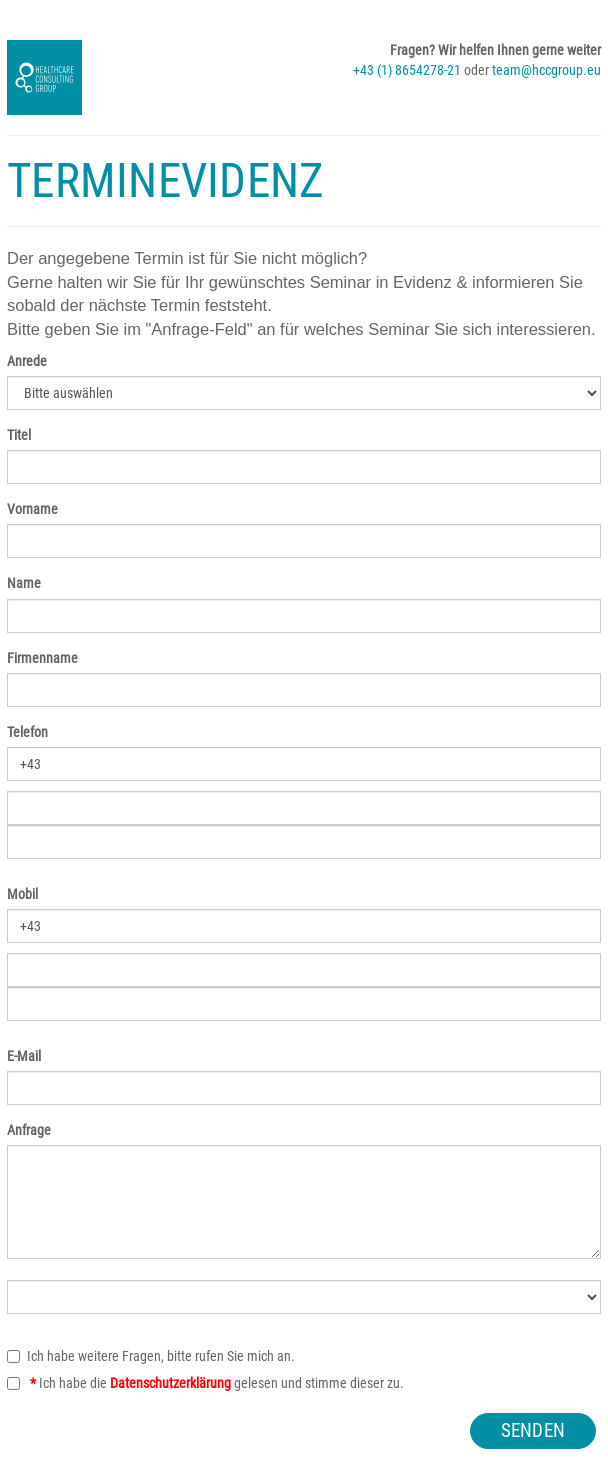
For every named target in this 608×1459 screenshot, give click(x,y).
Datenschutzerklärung (170, 1383)
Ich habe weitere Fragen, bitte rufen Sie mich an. (151, 1356)
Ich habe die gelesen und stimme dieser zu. (205, 1383)
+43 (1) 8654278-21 (407, 70)
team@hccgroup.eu (546, 70)
